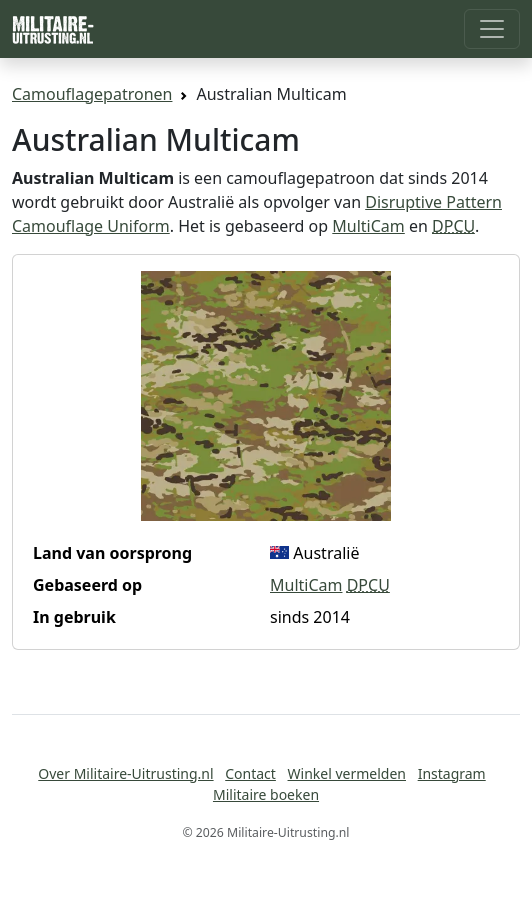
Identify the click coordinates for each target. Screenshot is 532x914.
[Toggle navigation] (492, 29)
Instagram (452, 773)
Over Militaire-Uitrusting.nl (125, 773)
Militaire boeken (266, 794)
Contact (250, 773)
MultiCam (368, 226)
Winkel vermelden (347, 773)
